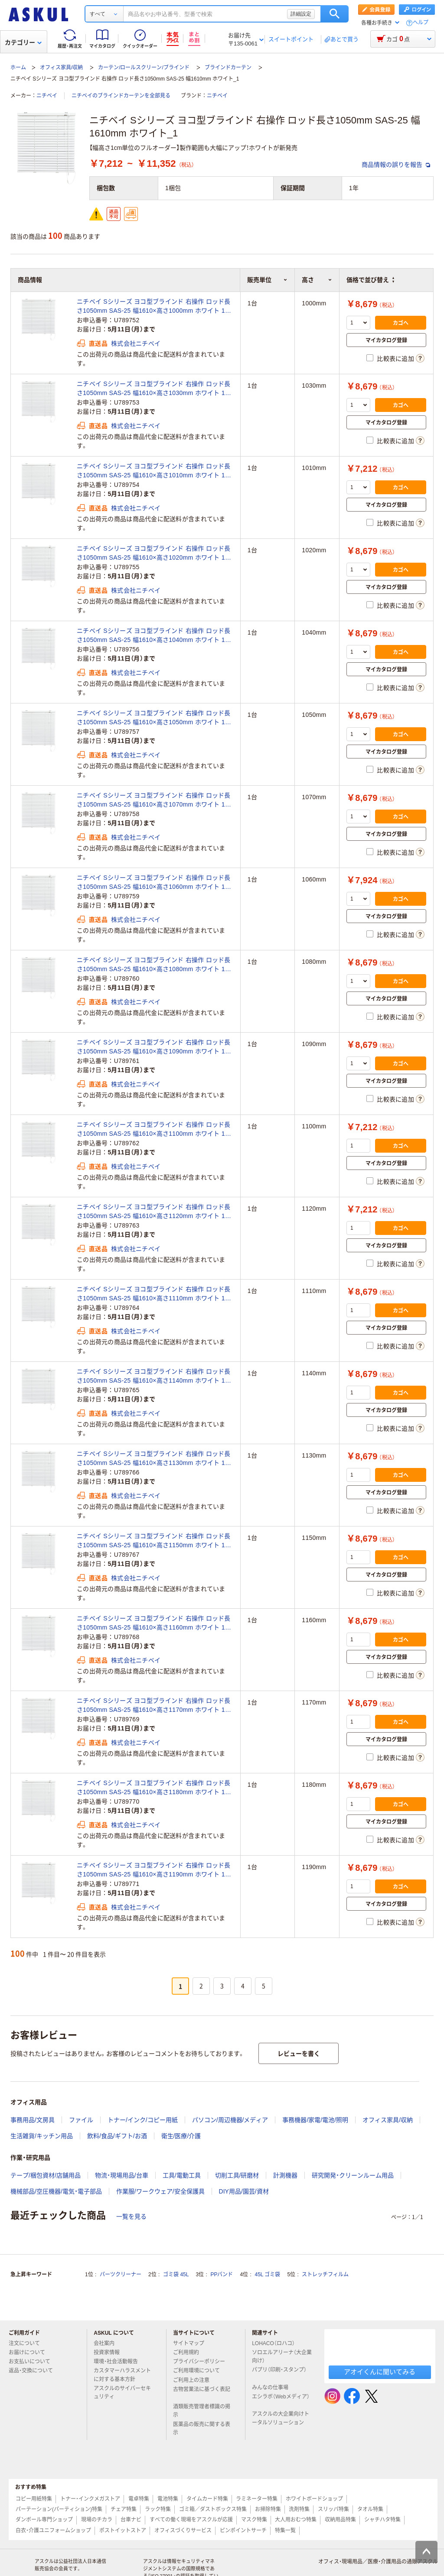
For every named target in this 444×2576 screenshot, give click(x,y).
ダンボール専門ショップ (44, 2520)
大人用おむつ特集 (296, 2520)
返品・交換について (34, 2371)
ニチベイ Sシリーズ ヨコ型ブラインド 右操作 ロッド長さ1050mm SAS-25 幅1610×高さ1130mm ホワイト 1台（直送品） (154, 1459)
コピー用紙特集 (34, 2499)
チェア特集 (124, 2509)
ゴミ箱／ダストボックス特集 (213, 2509)
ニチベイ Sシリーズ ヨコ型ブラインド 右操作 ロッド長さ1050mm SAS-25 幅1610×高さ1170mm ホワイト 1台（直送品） (154, 1705)
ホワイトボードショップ (314, 2499)
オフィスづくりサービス (183, 2530)
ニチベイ (46, 96)
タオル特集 (370, 2509)
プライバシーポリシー (202, 2362)
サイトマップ (188, 2343)
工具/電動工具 (182, 2175)
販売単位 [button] (267, 279)
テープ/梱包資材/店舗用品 (45, 2175)
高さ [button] (317, 279)
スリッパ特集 (333, 2509)
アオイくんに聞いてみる (379, 2371)
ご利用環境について (200, 2371)
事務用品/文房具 (32, 2119)
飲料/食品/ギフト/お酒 (117, 2135)
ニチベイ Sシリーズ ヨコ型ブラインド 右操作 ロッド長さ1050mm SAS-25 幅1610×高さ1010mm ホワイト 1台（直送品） (154, 471)
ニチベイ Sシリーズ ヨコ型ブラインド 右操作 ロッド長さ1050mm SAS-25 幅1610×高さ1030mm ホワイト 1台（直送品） (154, 389)
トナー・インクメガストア (90, 2499)
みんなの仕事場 (273, 2388)
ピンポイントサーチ (243, 2530)
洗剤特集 (299, 2509)
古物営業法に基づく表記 (201, 2392)
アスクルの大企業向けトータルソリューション (281, 2418)
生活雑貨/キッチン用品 (41, 2135)
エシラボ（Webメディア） (280, 2400)
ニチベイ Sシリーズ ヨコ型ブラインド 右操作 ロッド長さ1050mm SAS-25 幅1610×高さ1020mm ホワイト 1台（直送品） (154, 553)
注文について (28, 2343)
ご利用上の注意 (194, 2380)
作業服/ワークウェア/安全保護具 (160, 2191)
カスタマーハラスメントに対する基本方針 (122, 2375)
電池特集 (167, 2499)
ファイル (81, 2119)
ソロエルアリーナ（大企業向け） (282, 2356)
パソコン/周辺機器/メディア (230, 2119)
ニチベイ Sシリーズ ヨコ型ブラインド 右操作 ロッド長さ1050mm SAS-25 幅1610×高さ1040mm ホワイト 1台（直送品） (154, 636)
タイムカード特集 (207, 2499)
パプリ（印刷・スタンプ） (279, 2373)
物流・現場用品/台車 (121, 2175)
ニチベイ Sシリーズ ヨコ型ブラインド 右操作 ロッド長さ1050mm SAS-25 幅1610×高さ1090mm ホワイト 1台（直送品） (154, 1047)
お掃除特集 (268, 2509)
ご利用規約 (189, 2352)
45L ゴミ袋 (268, 2274)
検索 (334, 14)
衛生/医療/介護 (181, 2135)
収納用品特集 (340, 2520)
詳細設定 (301, 13)
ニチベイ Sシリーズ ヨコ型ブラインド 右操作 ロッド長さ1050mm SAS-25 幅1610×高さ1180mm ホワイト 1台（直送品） (154, 1788)
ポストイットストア (122, 2530)
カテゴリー (23, 42)
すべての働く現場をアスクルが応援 (191, 2520)
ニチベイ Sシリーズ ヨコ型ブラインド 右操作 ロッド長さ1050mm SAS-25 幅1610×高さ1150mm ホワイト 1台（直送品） (154, 1541)
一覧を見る (131, 2216)
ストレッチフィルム (325, 2274)
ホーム (18, 68)
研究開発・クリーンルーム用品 (353, 2175)
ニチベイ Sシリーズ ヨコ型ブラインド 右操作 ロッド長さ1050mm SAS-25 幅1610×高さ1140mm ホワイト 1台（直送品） (154, 1376)
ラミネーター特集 (257, 2499)
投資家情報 (110, 2352)
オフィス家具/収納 (61, 68)
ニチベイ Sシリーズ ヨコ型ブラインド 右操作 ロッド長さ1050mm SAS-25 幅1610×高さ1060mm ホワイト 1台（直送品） (154, 882)
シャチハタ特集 (382, 2520)
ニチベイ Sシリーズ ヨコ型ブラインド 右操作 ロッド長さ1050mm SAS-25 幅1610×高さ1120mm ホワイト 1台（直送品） (154, 1212)
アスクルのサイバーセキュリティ (122, 2392)
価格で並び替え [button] (370, 279)
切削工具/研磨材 (237, 2175)
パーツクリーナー (120, 2274)
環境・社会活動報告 (119, 2362)
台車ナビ (131, 2520)
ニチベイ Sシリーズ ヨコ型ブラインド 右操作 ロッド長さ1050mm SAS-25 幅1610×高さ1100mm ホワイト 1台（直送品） (154, 1129)
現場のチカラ (96, 2520)
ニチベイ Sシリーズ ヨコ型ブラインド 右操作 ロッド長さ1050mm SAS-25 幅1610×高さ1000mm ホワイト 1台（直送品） (154, 306)
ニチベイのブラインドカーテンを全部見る (121, 96)
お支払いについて (33, 2362)
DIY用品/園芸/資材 (244, 2191)
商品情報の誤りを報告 (396, 164)
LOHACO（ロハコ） (277, 2343)
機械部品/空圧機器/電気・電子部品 (56, 2191)
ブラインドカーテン (228, 68)
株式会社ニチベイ (135, 343)
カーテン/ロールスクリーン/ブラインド (143, 68)
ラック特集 (158, 2509)
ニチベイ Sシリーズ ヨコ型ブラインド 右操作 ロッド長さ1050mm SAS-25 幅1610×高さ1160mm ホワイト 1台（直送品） (154, 1623)
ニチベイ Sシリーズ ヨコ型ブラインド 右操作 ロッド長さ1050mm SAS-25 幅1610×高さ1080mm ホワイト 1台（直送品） (154, 965)
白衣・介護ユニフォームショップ (53, 2530)
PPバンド (221, 2274)
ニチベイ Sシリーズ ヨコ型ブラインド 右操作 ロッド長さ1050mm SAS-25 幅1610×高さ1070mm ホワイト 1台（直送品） (154, 800)
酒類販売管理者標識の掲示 (201, 2411)
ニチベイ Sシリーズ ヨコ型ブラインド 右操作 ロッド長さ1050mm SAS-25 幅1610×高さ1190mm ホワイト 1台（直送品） (154, 1870)
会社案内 (107, 2343)
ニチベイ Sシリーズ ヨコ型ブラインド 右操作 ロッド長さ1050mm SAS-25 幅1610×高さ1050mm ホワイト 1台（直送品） (154, 718)
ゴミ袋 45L (176, 2274)
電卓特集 (138, 2499)
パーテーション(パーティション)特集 (59, 2509)
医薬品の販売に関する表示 (201, 2428)
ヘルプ (420, 23)
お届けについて (30, 2352)
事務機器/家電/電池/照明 (315, 2119)
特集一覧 (285, 2530)
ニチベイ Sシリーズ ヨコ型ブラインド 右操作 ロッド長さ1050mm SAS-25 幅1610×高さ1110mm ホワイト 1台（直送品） (154, 1294)
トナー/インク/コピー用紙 (143, 2119)
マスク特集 (254, 2520)
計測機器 (285, 2175)
